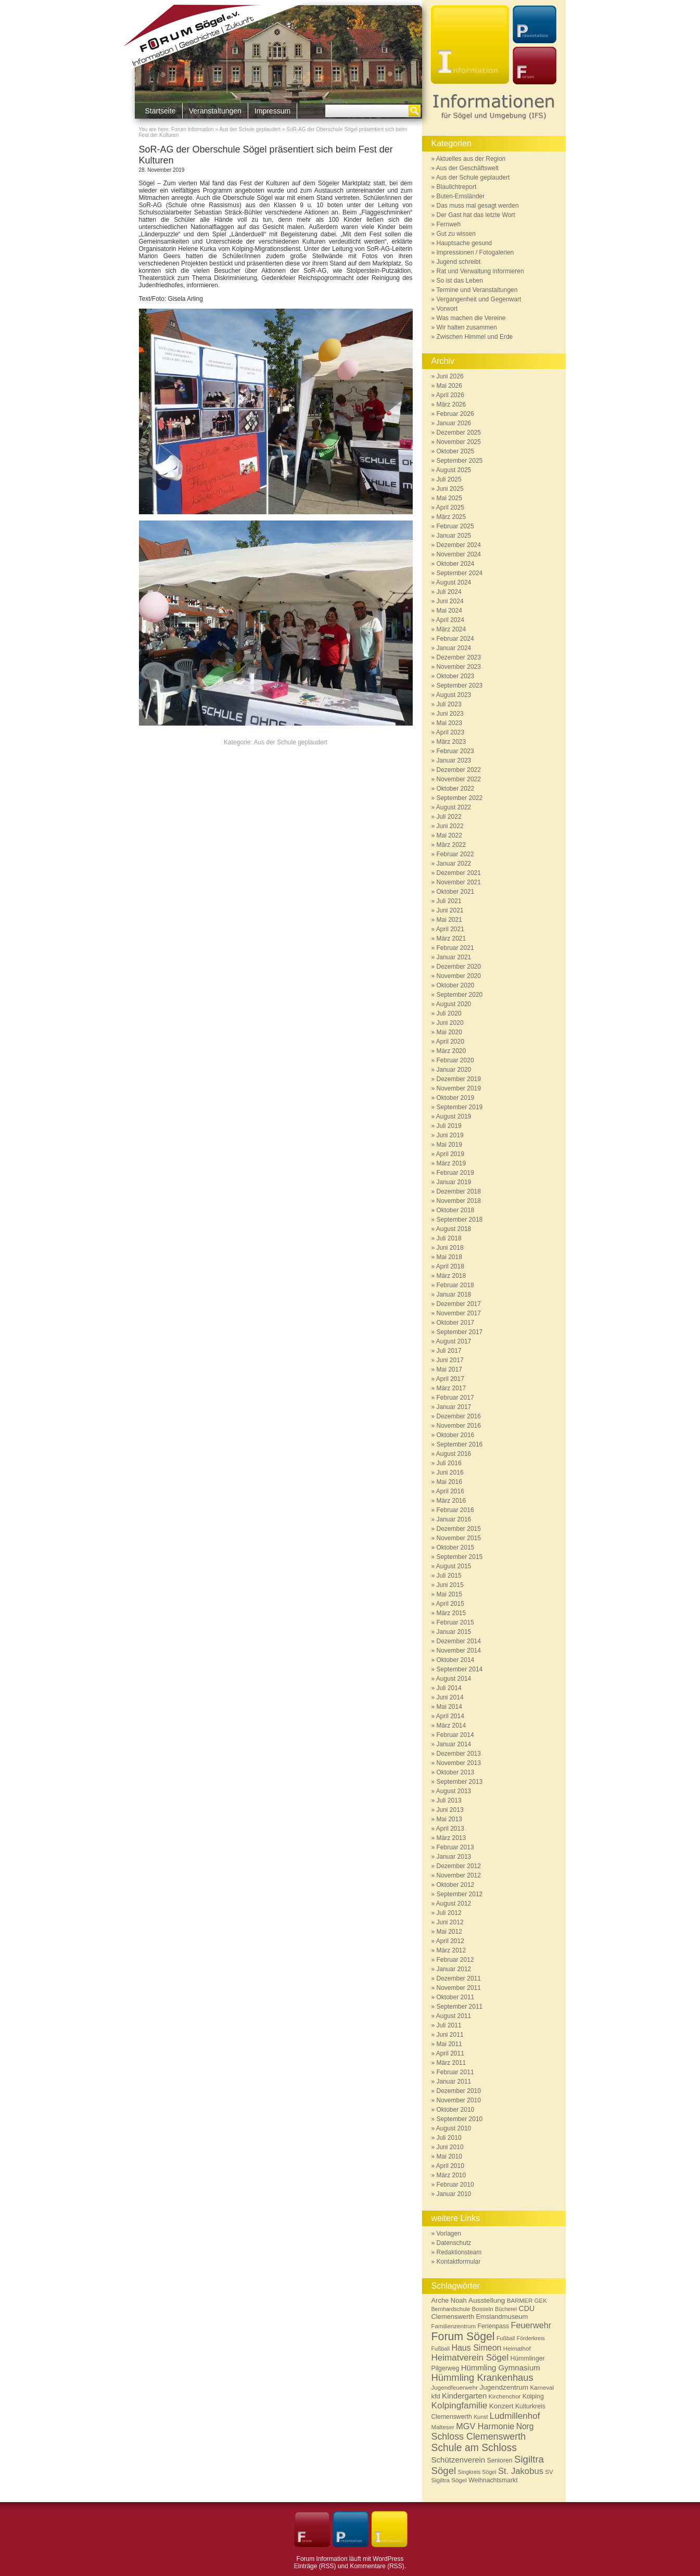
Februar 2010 (455, 2184)
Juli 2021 (449, 901)
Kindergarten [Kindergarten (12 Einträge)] (464, 2395)
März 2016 (451, 1500)
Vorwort (447, 308)
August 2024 (453, 582)
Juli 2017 (449, 1350)
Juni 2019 (450, 1135)
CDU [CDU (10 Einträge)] (526, 2308)
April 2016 (450, 1491)
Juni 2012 (450, 1922)
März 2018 (451, 1275)
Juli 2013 (449, 1800)
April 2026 (450, 395)
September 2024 (460, 573)
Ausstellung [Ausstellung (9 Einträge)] (486, 2300)
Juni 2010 (450, 2147)
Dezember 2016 (459, 1416)
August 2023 (453, 695)
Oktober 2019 (456, 1097)
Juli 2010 (449, 2137)
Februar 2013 (455, 1847)
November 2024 (459, 554)
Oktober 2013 (456, 1772)
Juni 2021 (450, 910)
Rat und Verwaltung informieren (480, 271)
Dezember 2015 (459, 1528)
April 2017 (450, 1378)
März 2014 (451, 1725)
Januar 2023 (454, 760)
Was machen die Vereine (471, 318)
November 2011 (459, 1987)
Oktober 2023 (456, 676)
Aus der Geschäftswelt (467, 168)
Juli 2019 (449, 1126)
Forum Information (192, 129)
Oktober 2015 (456, 1547)
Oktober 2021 (456, 891)
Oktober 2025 (456, 451)
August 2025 (453, 470)
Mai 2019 (449, 1144)
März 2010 (451, 2175)
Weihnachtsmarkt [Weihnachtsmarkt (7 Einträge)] (492, 2480)
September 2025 (460, 460)
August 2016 (453, 1453)
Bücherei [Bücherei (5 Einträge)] (506, 2309)
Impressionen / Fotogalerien (475, 252)
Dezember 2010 (459, 2091)
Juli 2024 (449, 591)
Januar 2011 (454, 2081)
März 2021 (451, 938)
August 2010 (453, 2128)
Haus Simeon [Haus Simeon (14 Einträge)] (476, 2347)
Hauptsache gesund (464, 243)
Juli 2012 (449, 1913)
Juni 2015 (450, 1585)
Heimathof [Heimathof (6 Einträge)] (517, 2348)
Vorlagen (449, 2233)
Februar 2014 (455, 1735)
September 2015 (460, 1556)
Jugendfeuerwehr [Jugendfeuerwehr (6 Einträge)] (454, 2387)
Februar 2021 (455, 947)
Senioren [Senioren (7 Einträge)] (500, 2460)
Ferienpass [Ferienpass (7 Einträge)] (494, 2326)
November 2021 (459, 882)
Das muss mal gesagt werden (478, 205)
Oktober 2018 (456, 1210)
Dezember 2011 (459, 1978)
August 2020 (453, 1004)
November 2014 (459, 1650)
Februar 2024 (455, 638)
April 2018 (450, 1266)
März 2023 (451, 741)
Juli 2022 (449, 816)
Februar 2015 (455, 1622)
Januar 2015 (454, 1631)
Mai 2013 (449, 1819)
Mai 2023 (449, 723)
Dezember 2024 (459, 545)
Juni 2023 (450, 713)
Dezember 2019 (459, 1079)
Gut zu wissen (456, 233)
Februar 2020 (455, 1060)
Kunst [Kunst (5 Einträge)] (481, 2417)
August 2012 (453, 1903)
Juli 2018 (449, 1238)
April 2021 (450, 929)
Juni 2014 (450, 1697)
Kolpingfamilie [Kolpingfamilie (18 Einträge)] (459, 2405)
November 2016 (459, 1425)
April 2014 (450, 1716)
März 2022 (451, 844)
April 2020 (450, 1041)
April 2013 (450, 1828)
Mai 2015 (449, 1594)
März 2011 (451, 2062)
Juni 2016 (450, 1472)
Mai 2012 (449, 1931)
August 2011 (453, 2016)
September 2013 (460, 1781)
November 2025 (459, 442)
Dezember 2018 (459, 1191)
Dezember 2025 (459, 432)
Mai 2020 (449, 1032)
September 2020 (460, 994)
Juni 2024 (450, 601)
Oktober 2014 (456, 1660)
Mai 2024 (449, 610)
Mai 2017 (449, 1369)
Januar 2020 (454, 1069)
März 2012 (451, 1950)
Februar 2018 (455, 1285)
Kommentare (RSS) (377, 2566)
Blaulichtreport (457, 187)
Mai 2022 (449, 835)
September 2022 (460, 798)
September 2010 (460, 2119)
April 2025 (450, 507)
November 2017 (459, 1313)
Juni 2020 (450, 1022)
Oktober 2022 (456, 788)
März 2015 (451, 1613)
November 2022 (459, 779)
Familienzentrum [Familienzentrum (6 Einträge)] (453, 2326)
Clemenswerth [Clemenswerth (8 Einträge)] (453, 2316)
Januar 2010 (454, 2194)
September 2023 (460, 685)
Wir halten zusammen (467, 327)
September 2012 (460, 1894)
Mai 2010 (449, 2156)
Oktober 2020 (456, 985)
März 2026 (451, 404)
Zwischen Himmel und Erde (475, 336)
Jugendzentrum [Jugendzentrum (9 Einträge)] (503, 2387)
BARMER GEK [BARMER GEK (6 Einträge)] (527, 2300)
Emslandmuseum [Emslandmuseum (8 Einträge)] (502, 2316)
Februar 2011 (455, 2072)
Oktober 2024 (456, 563)
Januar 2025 (454, 535)
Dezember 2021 (459, 873)
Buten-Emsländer (461, 196)
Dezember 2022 (459, 769)
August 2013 (453, 1791)
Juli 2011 (449, 2025)
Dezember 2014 (459, 1641)
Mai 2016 (449, 1482)
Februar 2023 (455, 751)
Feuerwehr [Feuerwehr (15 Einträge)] (531, 2325)
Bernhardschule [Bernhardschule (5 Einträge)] (450, 2309)
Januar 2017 (454, 1407)
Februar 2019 (455, 1172)
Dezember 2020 (459, 966)
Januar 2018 (454, 1294)
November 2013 (459, 1763)
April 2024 (450, 620)
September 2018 (460, 1219)
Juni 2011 (450, 2034)
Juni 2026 (450, 376)
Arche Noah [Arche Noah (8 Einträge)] (449, 2300)
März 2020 (451, 1051)
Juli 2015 (449, 1575)
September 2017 (460, 1332)
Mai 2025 (449, 498)
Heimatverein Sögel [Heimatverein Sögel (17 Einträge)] (470, 2358)
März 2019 (451, 1163)
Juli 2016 (449, 1463)
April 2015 (450, 1603)
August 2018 (453, 1229)
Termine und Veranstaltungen (476, 290)
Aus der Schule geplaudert (250, 129)
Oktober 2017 (456, 1322)
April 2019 (450, 1154)
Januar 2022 (454, 863)
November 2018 (459, 1200)
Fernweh (449, 224)
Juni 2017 (450, 1360)
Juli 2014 (449, 1688)
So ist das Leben (460, 280)
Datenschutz (454, 2243)
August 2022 (453, 807)
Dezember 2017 (459, 1304)
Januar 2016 (454, 1519)
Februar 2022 (455, 854)
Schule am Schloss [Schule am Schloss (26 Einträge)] (474, 2447)
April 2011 (450, 2053)
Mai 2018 (449, 1257)
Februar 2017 (455, 1397)
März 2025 (451, 517)
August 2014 (453, 1678)
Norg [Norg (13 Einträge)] (525, 2426)
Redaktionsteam (459, 2252)
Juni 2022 (450, 826)
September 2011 (460, 2006)
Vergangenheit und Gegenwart (479, 299)
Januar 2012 (454, 1969)
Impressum (272, 111)
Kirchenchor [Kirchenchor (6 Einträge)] (505, 2396)
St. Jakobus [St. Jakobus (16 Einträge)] (520, 2471)
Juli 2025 (449, 479)
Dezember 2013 (459, 1753)
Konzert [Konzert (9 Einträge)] (501, 2406)
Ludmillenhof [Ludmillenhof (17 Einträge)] (515, 2416)
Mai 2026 (449, 385)
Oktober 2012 (456, 1884)
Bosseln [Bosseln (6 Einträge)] (482, 2308)
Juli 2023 (449, 704)
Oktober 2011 (456, 1997)
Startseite (160, 111)
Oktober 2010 (456, 2109)
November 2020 (459, 976)
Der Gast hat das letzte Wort (476, 215)
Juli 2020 (449, 1013)
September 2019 (460, 1107)
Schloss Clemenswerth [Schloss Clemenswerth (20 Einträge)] (478, 2436)
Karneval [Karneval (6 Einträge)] (542, 2387)
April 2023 (450, 732)
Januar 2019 (454, 1182)
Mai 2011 (449, 2044)
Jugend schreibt (459, 261)
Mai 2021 (449, 919)
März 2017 (451, 1388)
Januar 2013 (454, 1856)
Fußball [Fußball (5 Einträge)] (506, 2338)
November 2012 (459, 1875)
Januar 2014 (454, 1744)
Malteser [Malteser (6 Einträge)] (442, 2426)
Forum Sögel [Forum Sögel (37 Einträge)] (463, 2336)
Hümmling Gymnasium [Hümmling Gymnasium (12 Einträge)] (500, 2367)
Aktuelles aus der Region (470, 158)
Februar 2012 (455, 1959)
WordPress (388, 2558)
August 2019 (453, 1116)
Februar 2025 (455, 526)
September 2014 (460, 1669)
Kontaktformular (459, 2261)
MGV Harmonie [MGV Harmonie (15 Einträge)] (485, 2426)
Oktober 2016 (456, 1435)
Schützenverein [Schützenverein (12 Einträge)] (458, 2459)
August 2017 (453, 1341)
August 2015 (453, 1566)
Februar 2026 (455, 413)
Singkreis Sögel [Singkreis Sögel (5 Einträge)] (477, 2472)
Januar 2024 (454, 648)
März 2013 (451, 1838)
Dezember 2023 (459, 657)
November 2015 (459, 1538)
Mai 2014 (449, 1706)
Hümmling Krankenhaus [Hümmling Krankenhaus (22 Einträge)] (482, 2377)
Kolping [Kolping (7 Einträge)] (533, 2396)
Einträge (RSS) (315, 2566)
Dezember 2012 (459, 1866)
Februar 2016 (455, 1510)
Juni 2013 (450, 1809)
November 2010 (459, 2100)
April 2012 (450, 1941)
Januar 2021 (454, 957)
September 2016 (460, 1444)
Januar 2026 (454, 423)
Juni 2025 (450, 488)
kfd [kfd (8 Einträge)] (435, 2396)
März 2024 (451, 629)
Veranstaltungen (215, 111)
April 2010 (450, 2165)
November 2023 (459, 666)
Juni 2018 (450, 1247)
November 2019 (459, 1088)
